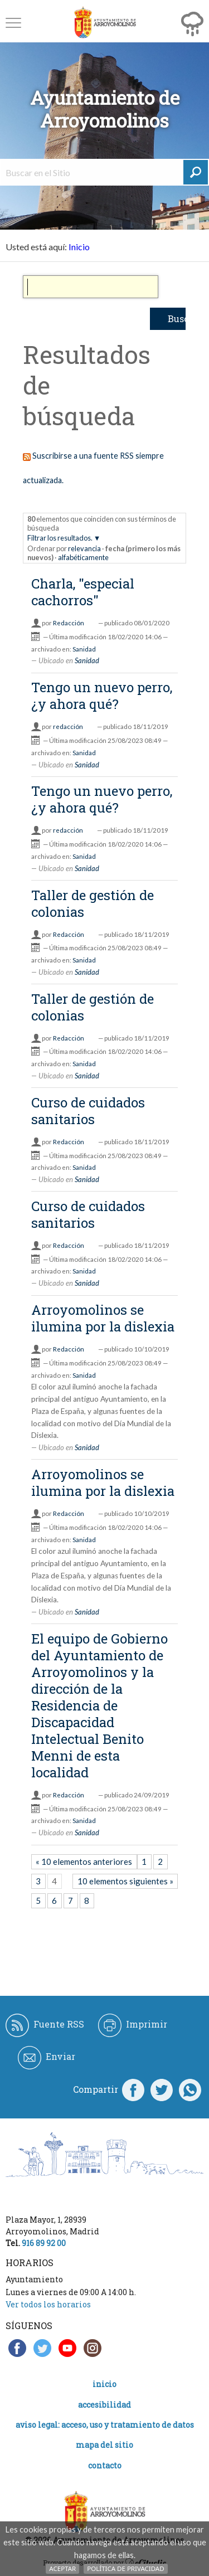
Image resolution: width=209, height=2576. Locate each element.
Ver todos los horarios (48, 2304)
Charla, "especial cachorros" (82, 592)
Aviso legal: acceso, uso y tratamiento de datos (105, 2424)
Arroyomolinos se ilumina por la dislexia (102, 1318)
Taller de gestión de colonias (92, 903)
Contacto (104, 2465)
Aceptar (62, 2568)
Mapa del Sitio (104, 2444)
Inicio (79, 246)
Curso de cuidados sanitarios (88, 1110)
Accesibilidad (104, 2404)
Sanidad (84, 649)
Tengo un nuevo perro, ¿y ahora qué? (101, 695)
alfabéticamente (83, 557)
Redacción (68, 622)
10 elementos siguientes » (125, 1881)
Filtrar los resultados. (60, 537)
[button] (13, 23)
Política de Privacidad (125, 2568)
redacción (68, 726)
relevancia (84, 548)
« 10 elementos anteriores (84, 1861)
